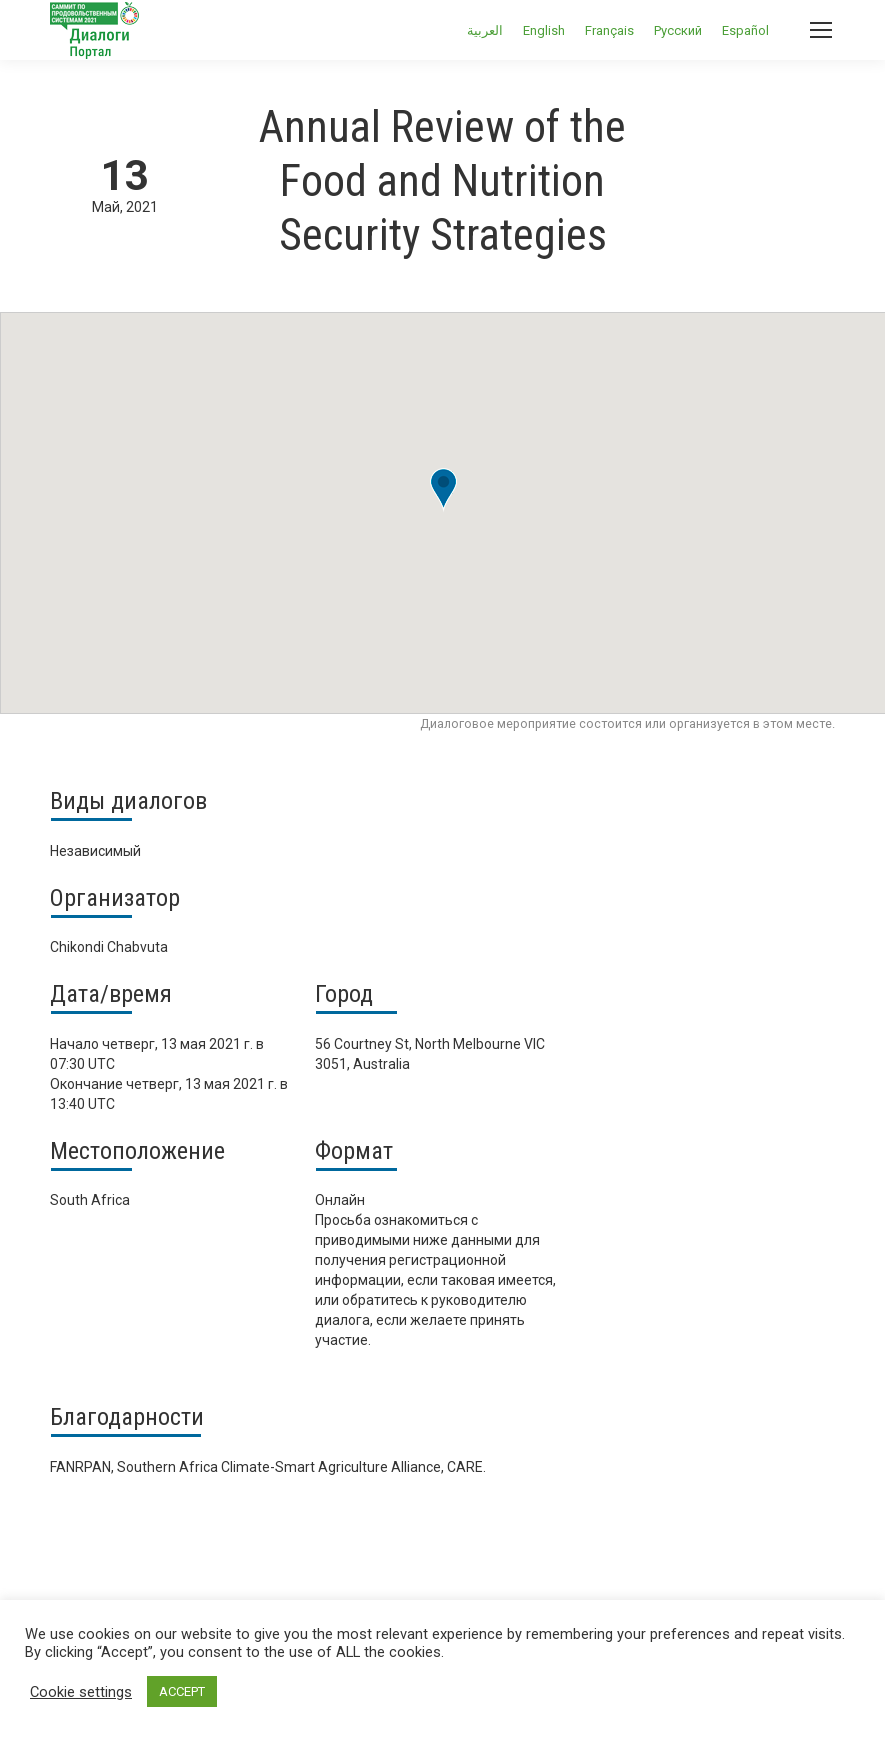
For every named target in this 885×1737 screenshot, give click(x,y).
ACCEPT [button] (182, 1691)
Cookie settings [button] (81, 1692)
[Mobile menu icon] (821, 30)
